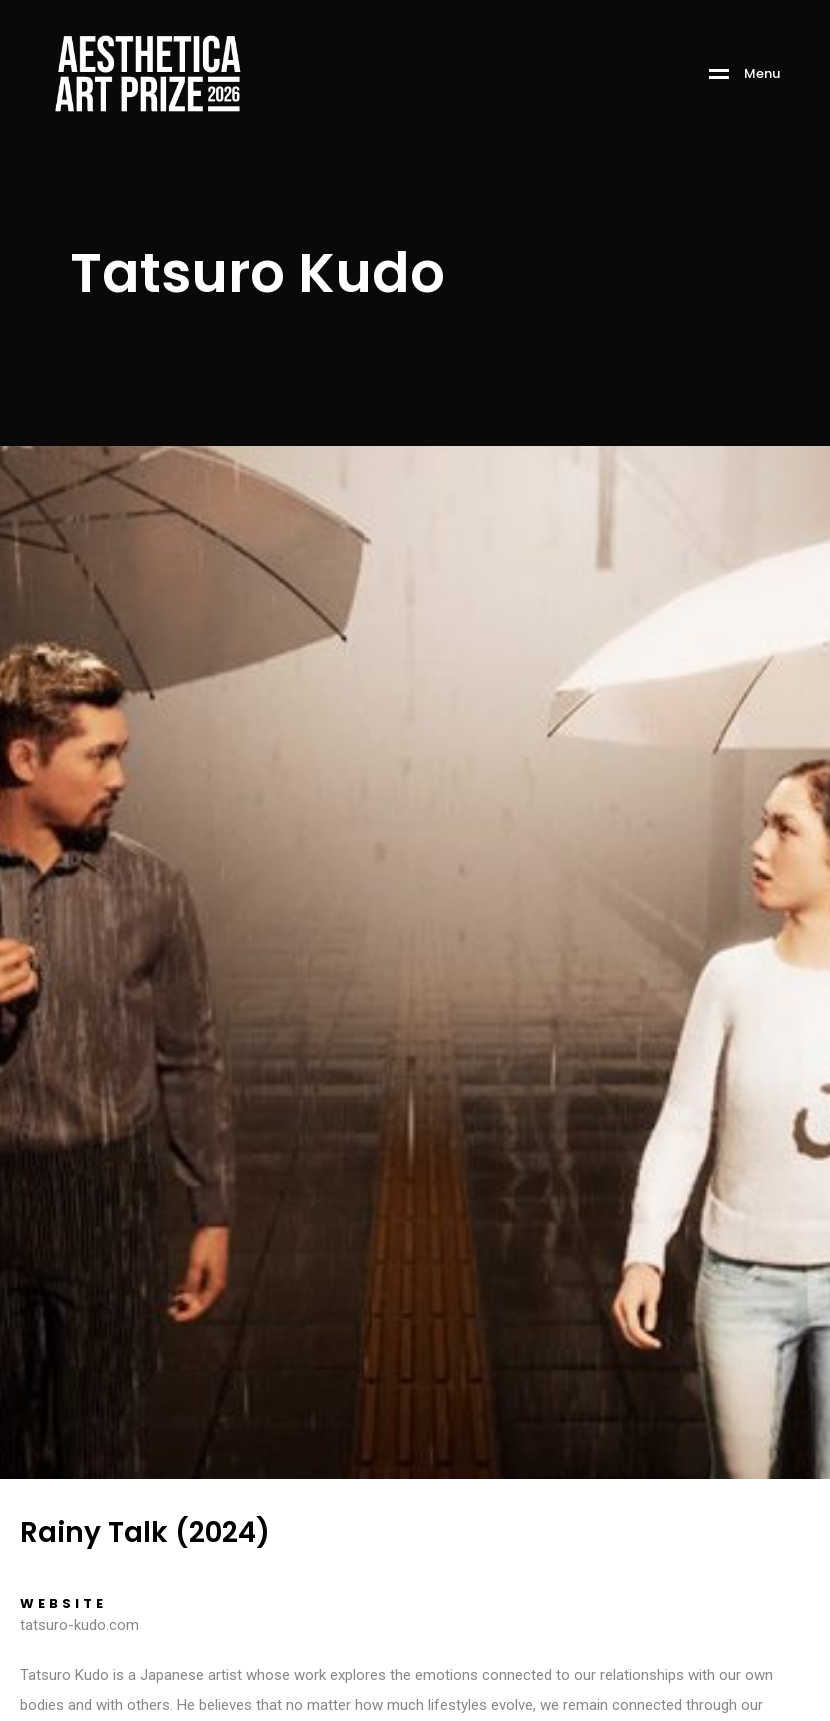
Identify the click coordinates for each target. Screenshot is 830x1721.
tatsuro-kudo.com (79, 1625)
